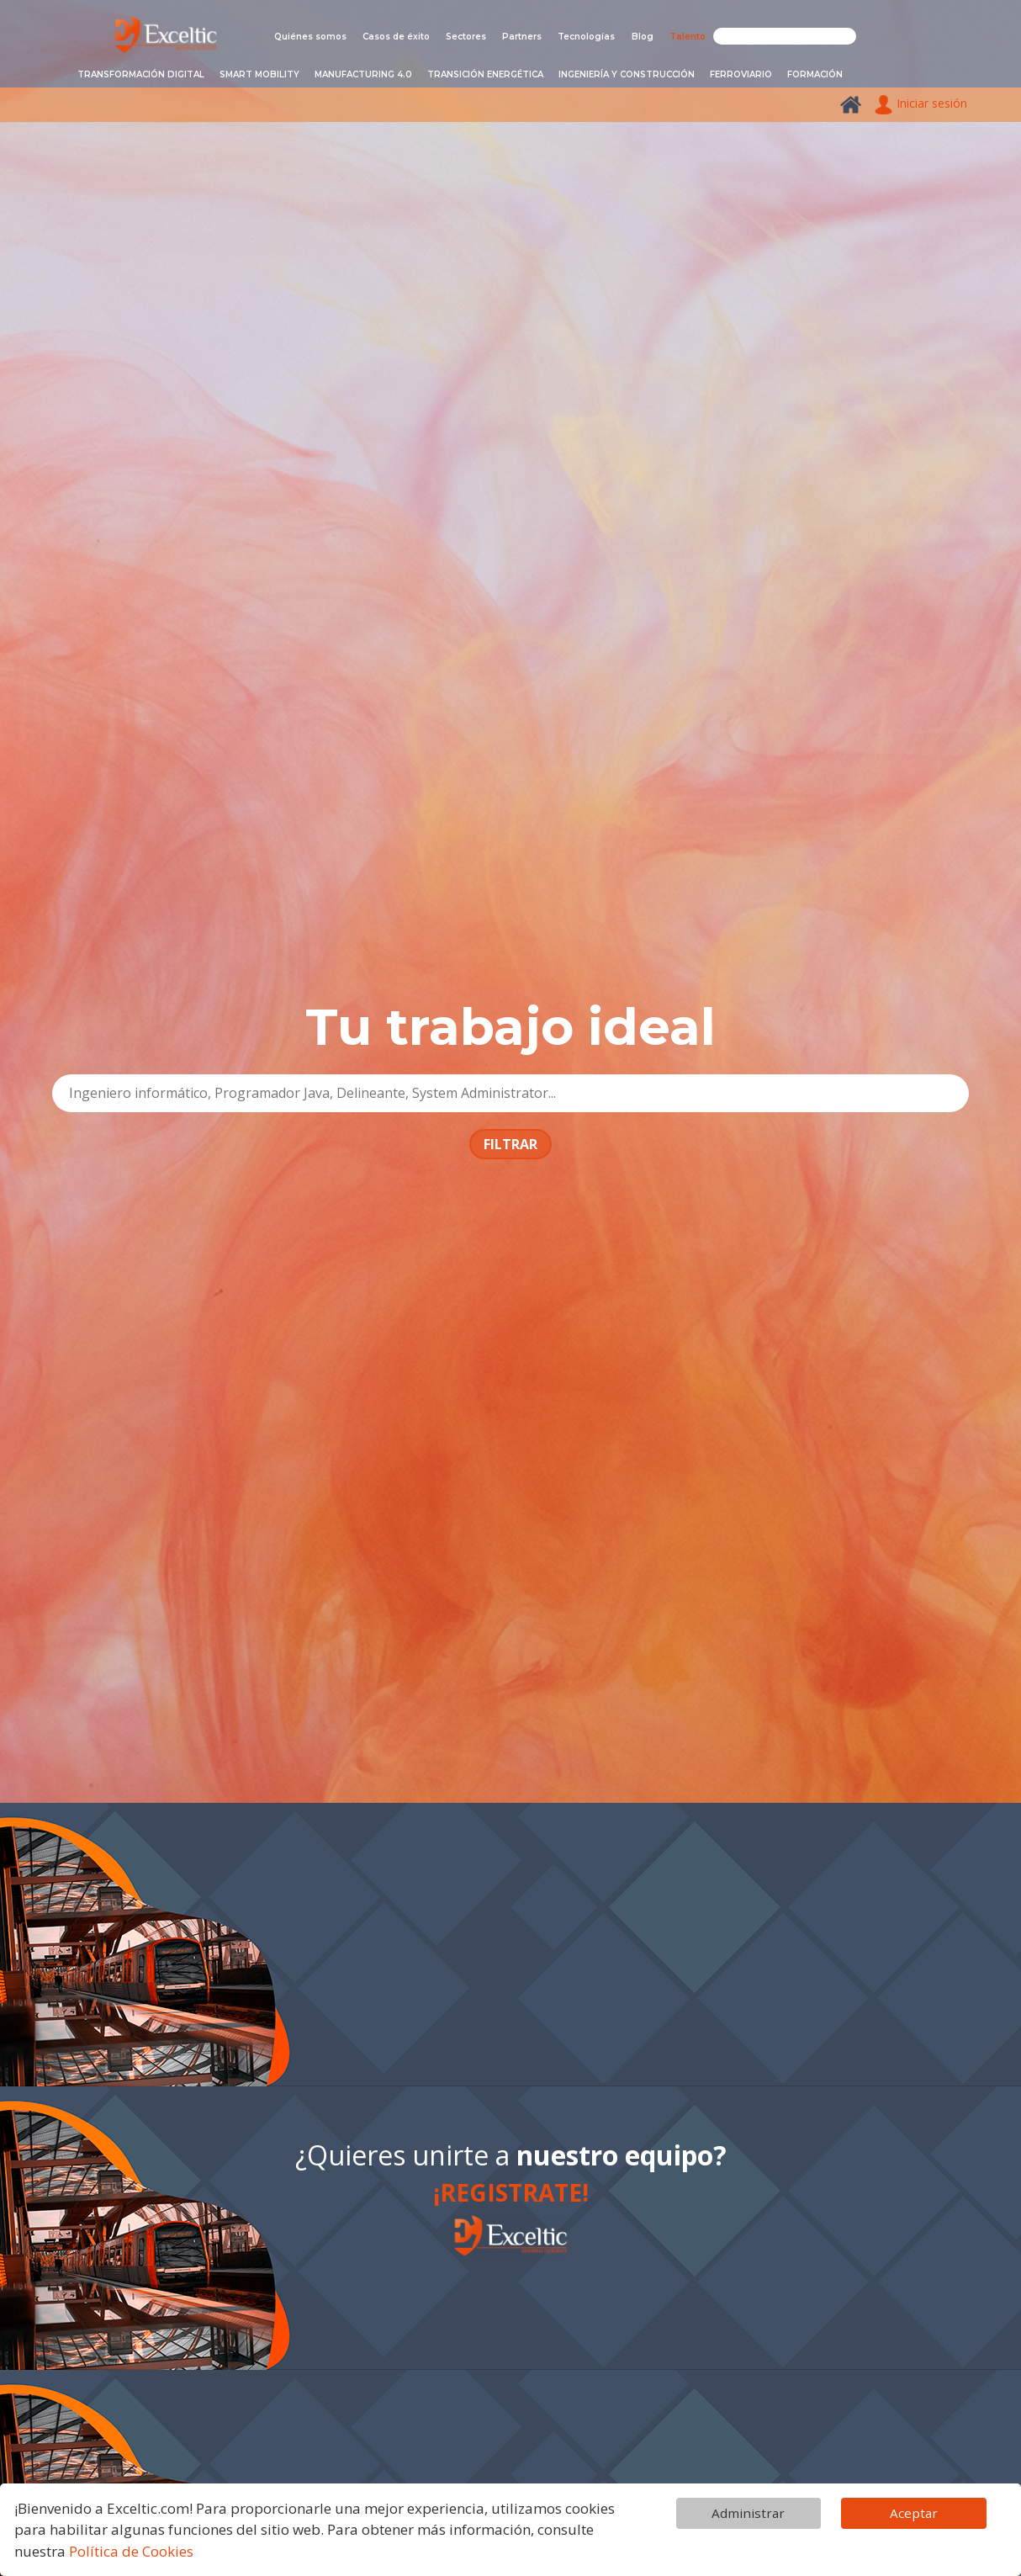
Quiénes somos (310, 36)
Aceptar (914, 2512)
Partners (522, 36)
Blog (642, 36)
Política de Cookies (131, 2551)
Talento (687, 36)
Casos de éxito (396, 36)
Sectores (466, 36)
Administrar (748, 2512)
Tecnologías (586, 36)
